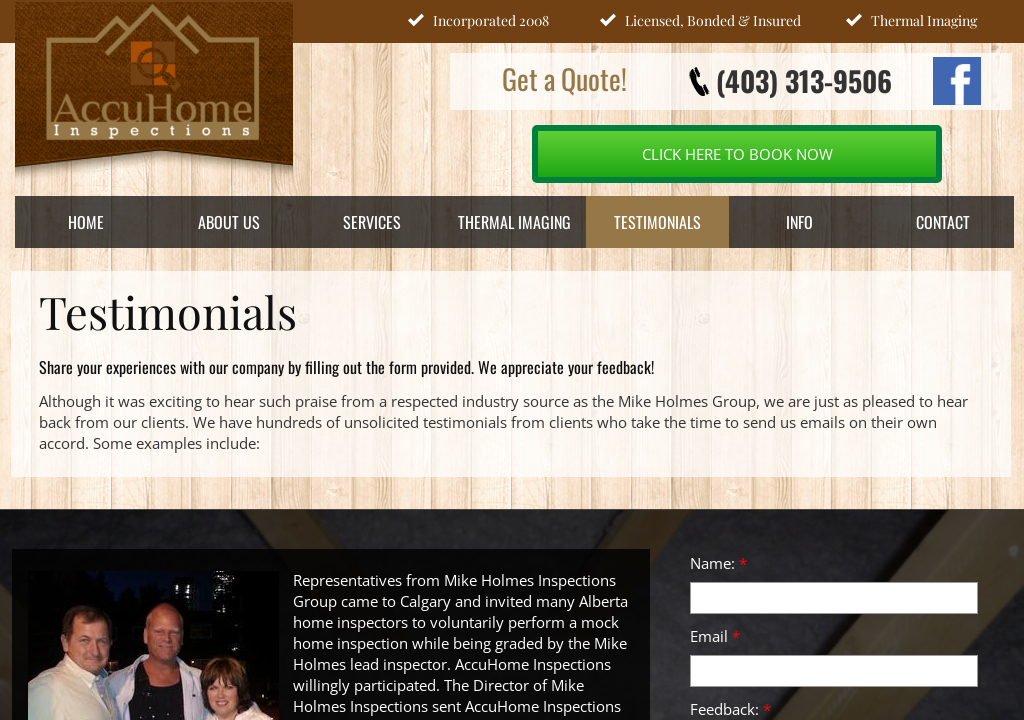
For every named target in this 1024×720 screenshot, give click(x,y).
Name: (718, 563)
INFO (799, 222)
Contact (943, 222)
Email (715, 636)
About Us (229, 222)
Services (372, 222)
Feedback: (730, 709)
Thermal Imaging (514, 222)
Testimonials (657, 222)
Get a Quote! (564, 78)
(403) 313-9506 (804, 81)
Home (86, 222)
